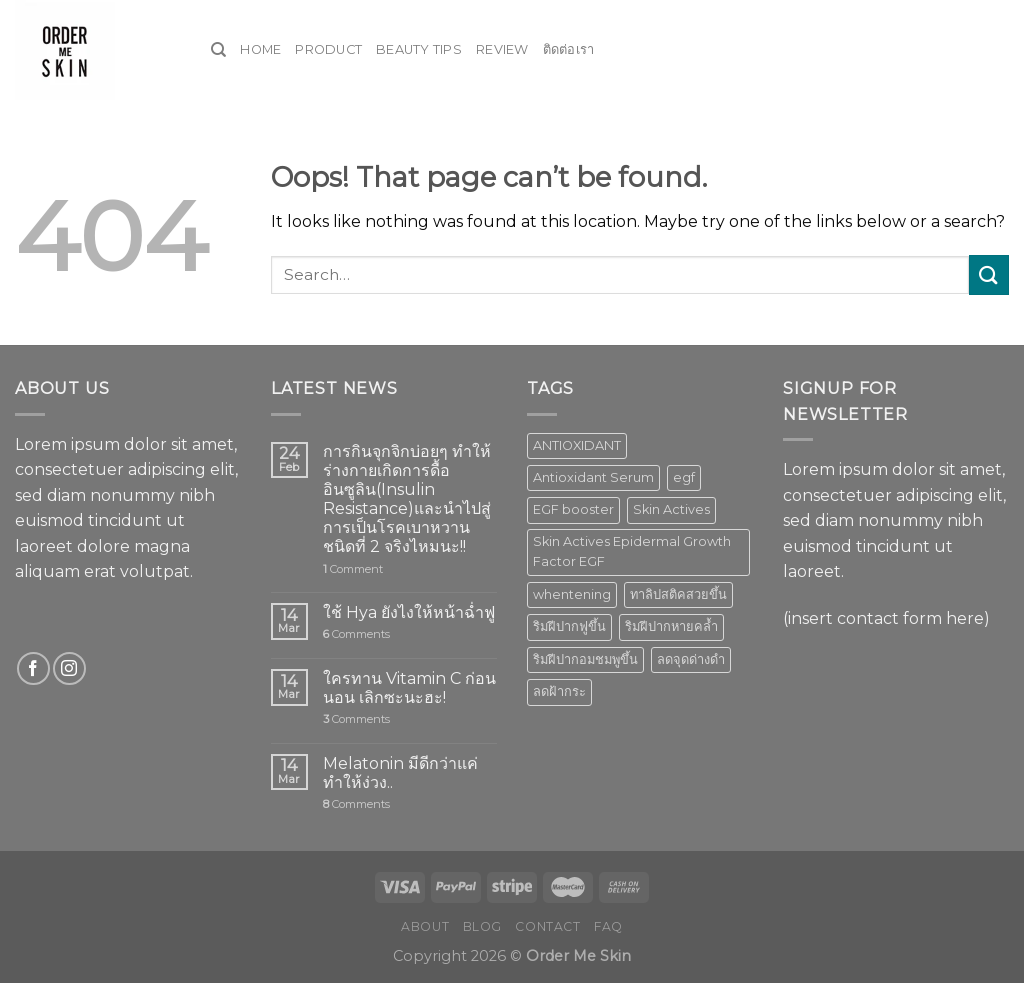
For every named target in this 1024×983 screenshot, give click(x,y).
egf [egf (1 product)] (684, 477)
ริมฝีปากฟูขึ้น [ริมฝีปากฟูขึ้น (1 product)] (569, 626)
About (425, 926)
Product (328, 49)
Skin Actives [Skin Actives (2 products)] (671, 509)
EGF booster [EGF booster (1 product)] (573, 509)
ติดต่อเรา (569, 49)
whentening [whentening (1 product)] (572, 594)
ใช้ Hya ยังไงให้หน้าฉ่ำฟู (409, 612)
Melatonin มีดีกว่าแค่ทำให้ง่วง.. (400, 773)
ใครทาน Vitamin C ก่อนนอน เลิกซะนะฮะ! (409, 688)
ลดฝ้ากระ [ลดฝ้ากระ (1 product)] (559, 691)
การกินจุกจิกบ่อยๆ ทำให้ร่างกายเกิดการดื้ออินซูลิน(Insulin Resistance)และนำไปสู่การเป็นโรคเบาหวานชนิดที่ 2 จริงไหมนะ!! (407, 499)
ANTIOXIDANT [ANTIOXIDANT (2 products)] (577, 445)
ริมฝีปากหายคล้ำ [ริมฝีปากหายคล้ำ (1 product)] (671, 626)
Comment (353, 569)
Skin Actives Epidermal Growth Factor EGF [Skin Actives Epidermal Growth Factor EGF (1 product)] (632, 551)
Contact (547, 926)
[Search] (218, 50)
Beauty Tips (419, 49)
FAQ (608, 926)
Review (502, 49)
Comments (356, 634)
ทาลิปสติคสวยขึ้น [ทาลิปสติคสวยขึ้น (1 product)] (678, 594)
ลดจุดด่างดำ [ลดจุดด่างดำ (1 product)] (691, 659)
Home (260, 49)
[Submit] (989, 274)
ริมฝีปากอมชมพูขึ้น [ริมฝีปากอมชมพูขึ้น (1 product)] (585, 659)
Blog (482, 926)
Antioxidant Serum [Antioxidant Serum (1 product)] (593, 477)
